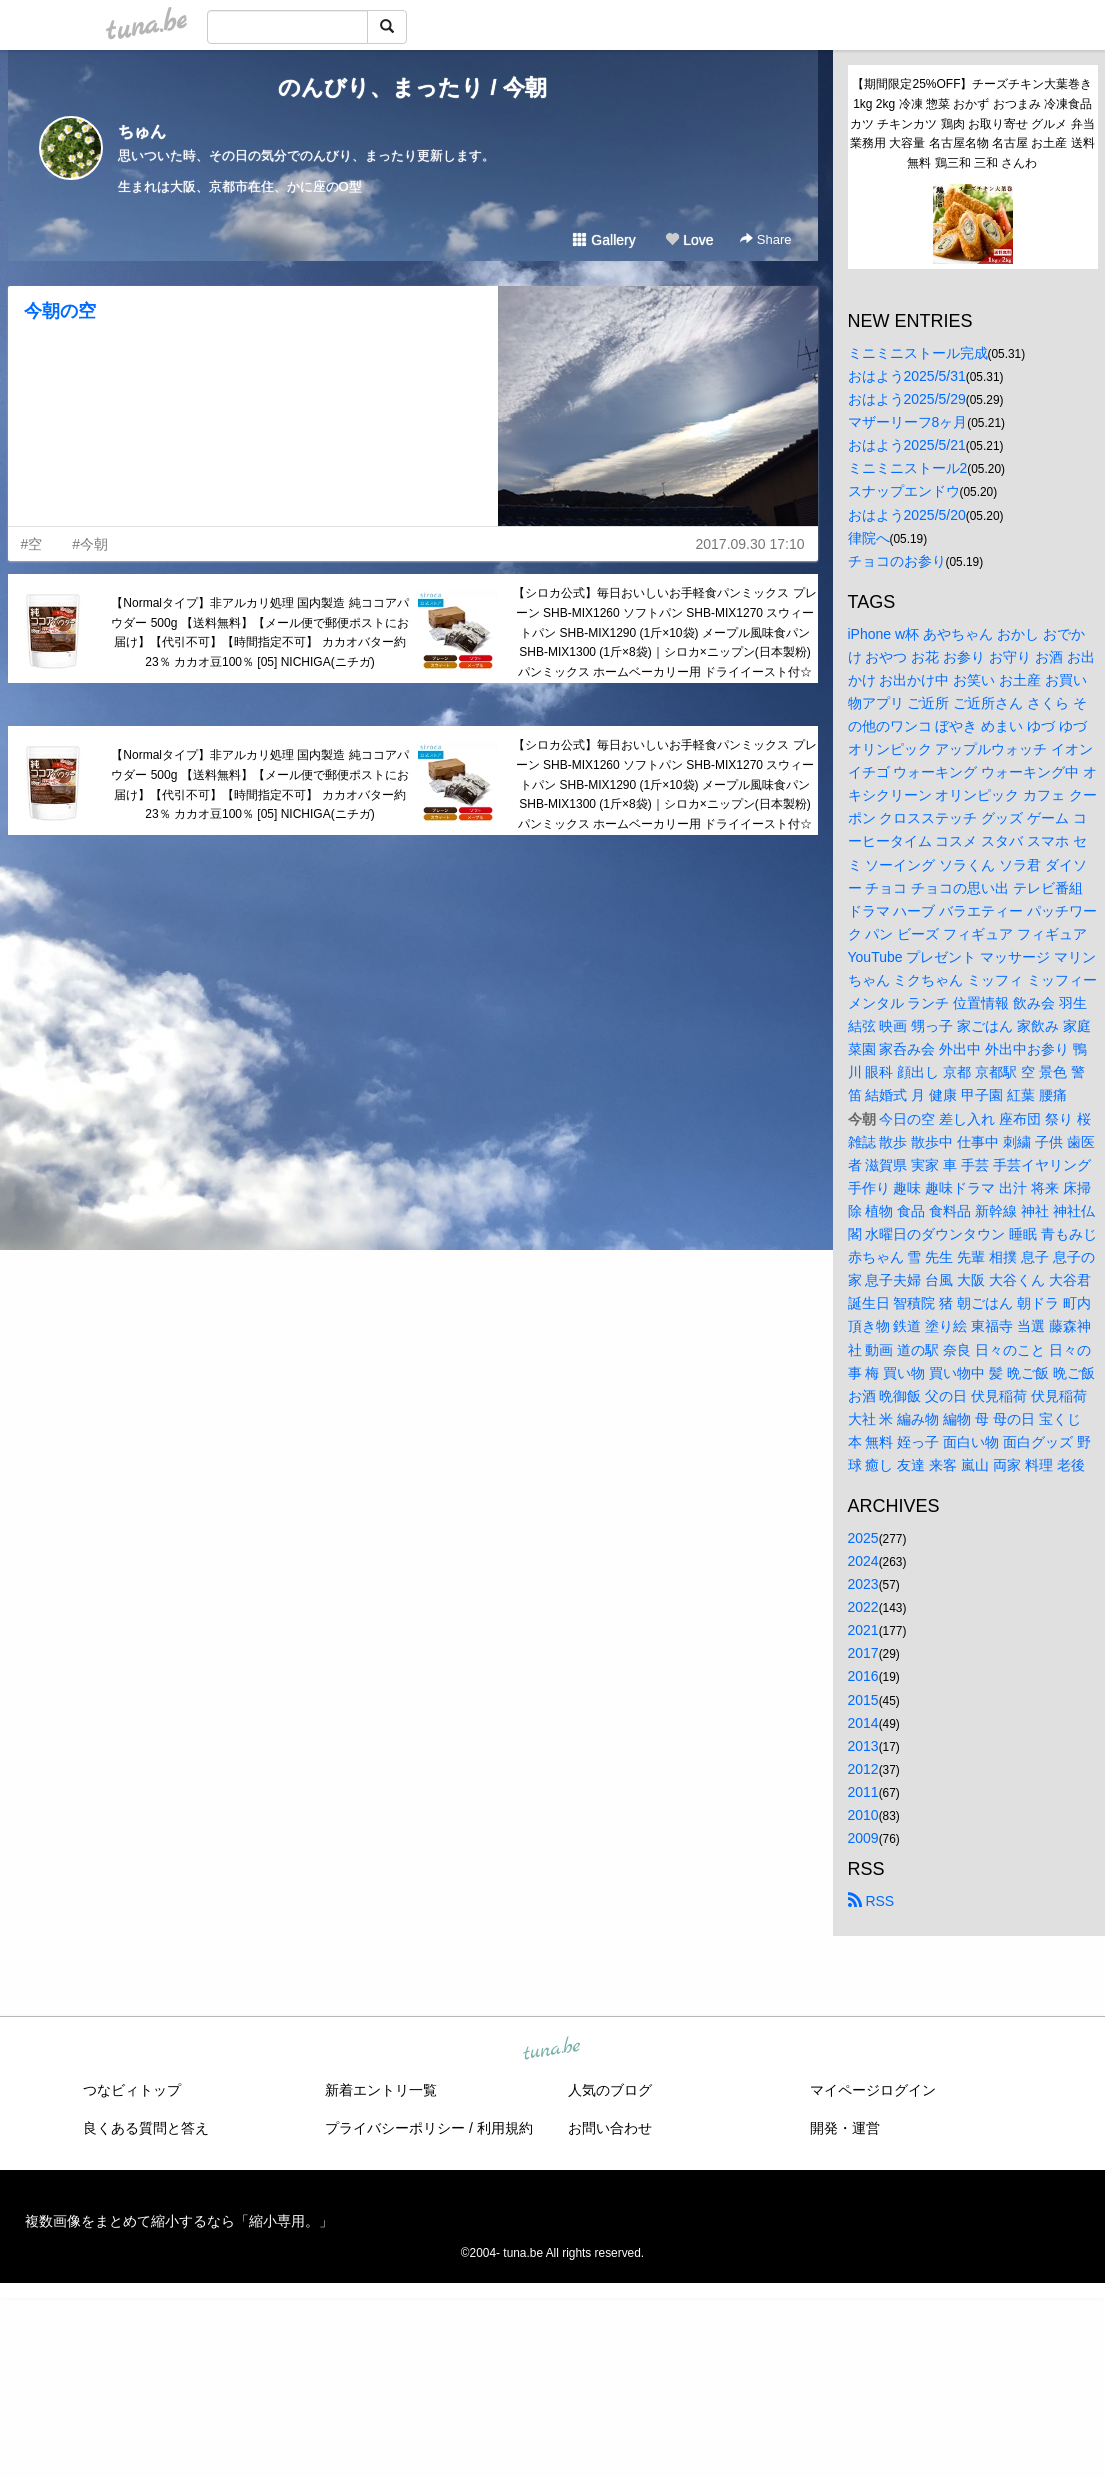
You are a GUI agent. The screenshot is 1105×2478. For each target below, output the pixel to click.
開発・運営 (845, 2128)
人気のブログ (610, 2090)
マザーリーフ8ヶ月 (908, 422)
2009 (863, 1838)
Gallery (604, 240)
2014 (863, 1723)
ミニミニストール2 (908, 468)
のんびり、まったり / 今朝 (412, 87)
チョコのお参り (897, 561)
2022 (863, 1607)
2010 (863, 1815)
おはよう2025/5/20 (907, 515)
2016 (863, 1676)
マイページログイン (873, 2090)
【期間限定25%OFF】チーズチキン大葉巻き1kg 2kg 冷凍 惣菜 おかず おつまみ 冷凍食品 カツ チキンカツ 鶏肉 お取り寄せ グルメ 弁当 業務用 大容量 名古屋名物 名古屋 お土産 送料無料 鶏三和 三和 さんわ (973, 123)
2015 (863, 1700)
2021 (863, 1630)
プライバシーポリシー (395, 2128)
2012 (863, 1769)
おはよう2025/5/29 (907, 399)
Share (765, 239)
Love (689, 240)
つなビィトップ (132, 2090)
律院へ (869, 538)
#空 (32, 544)
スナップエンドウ (904, 491)
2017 (863, 1653)
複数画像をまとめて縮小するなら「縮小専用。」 (179, 2221)
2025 (863, 1538)
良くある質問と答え (146, 2128)
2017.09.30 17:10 (750, 544)
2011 (863, 1792)
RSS (871, 1901)
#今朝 (90, 544)
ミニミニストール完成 (918, 353)
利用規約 (505, 2128)
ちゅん (142, 131)
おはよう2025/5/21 (907, 445)
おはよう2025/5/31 (907, 376)
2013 (863, 1746)
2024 (863, 1561)
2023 (863, 1584)
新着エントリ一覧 (381, 2090)
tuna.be (552, 2050)
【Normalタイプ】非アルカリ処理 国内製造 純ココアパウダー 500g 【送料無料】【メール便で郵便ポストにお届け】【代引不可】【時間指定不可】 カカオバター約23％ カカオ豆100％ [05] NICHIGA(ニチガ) (259, 632)
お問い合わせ (610, 2128)
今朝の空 (60, 311)
